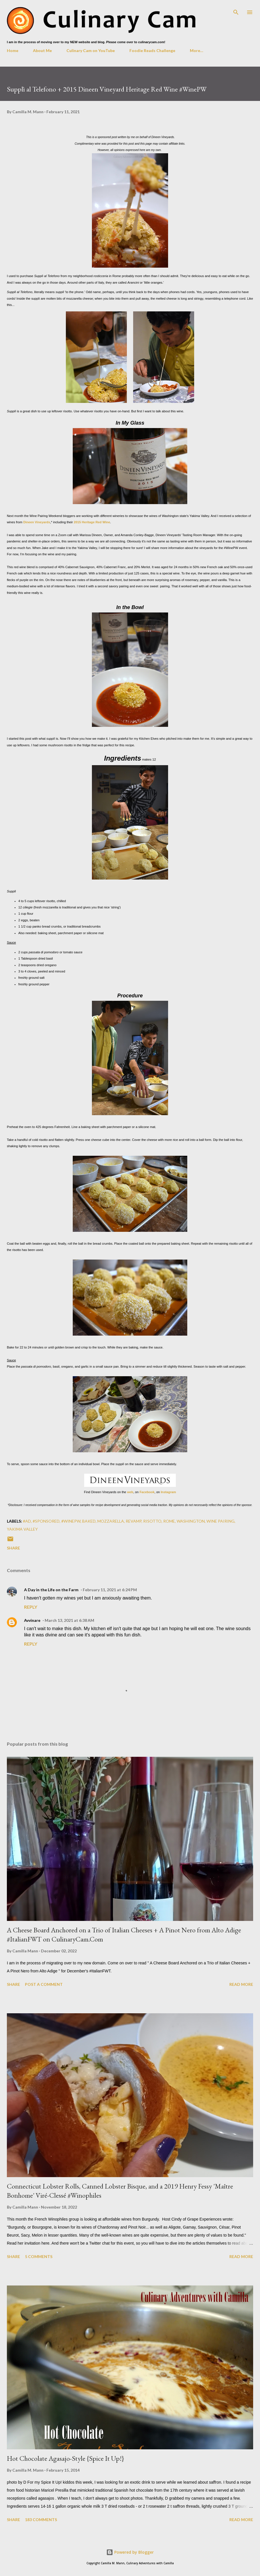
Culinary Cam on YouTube (90, 50)
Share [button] (13, 1547)
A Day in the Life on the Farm (51, 1589)
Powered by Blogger (130, 2552)
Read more (241, 1984)
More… (196, 50)
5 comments (38, 2256)
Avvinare (32, 1620)
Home (12, 50)
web (130, 1492)
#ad (27, 1521)
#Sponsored (46, 1521)
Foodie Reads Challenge (152, 50)
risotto (152, 1521)
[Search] (236, 10)
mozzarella (110, 1521)
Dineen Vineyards (36, 522)
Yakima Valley (22, 1529)
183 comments (41, 2519)
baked (89, 1521)
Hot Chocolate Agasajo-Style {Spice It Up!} (65, 2458)
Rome (169, 1521)
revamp (133, 1521)
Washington (191, 1521)
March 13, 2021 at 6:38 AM (69, 1620)
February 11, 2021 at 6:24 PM (110, 1589)
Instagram (168, 1492)
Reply (30, 1607)
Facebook (146, 1492)
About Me (42, 50)
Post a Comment (44, 1984)
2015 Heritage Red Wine (92, 522)
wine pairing (220, 1521)
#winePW (70, 1521)
